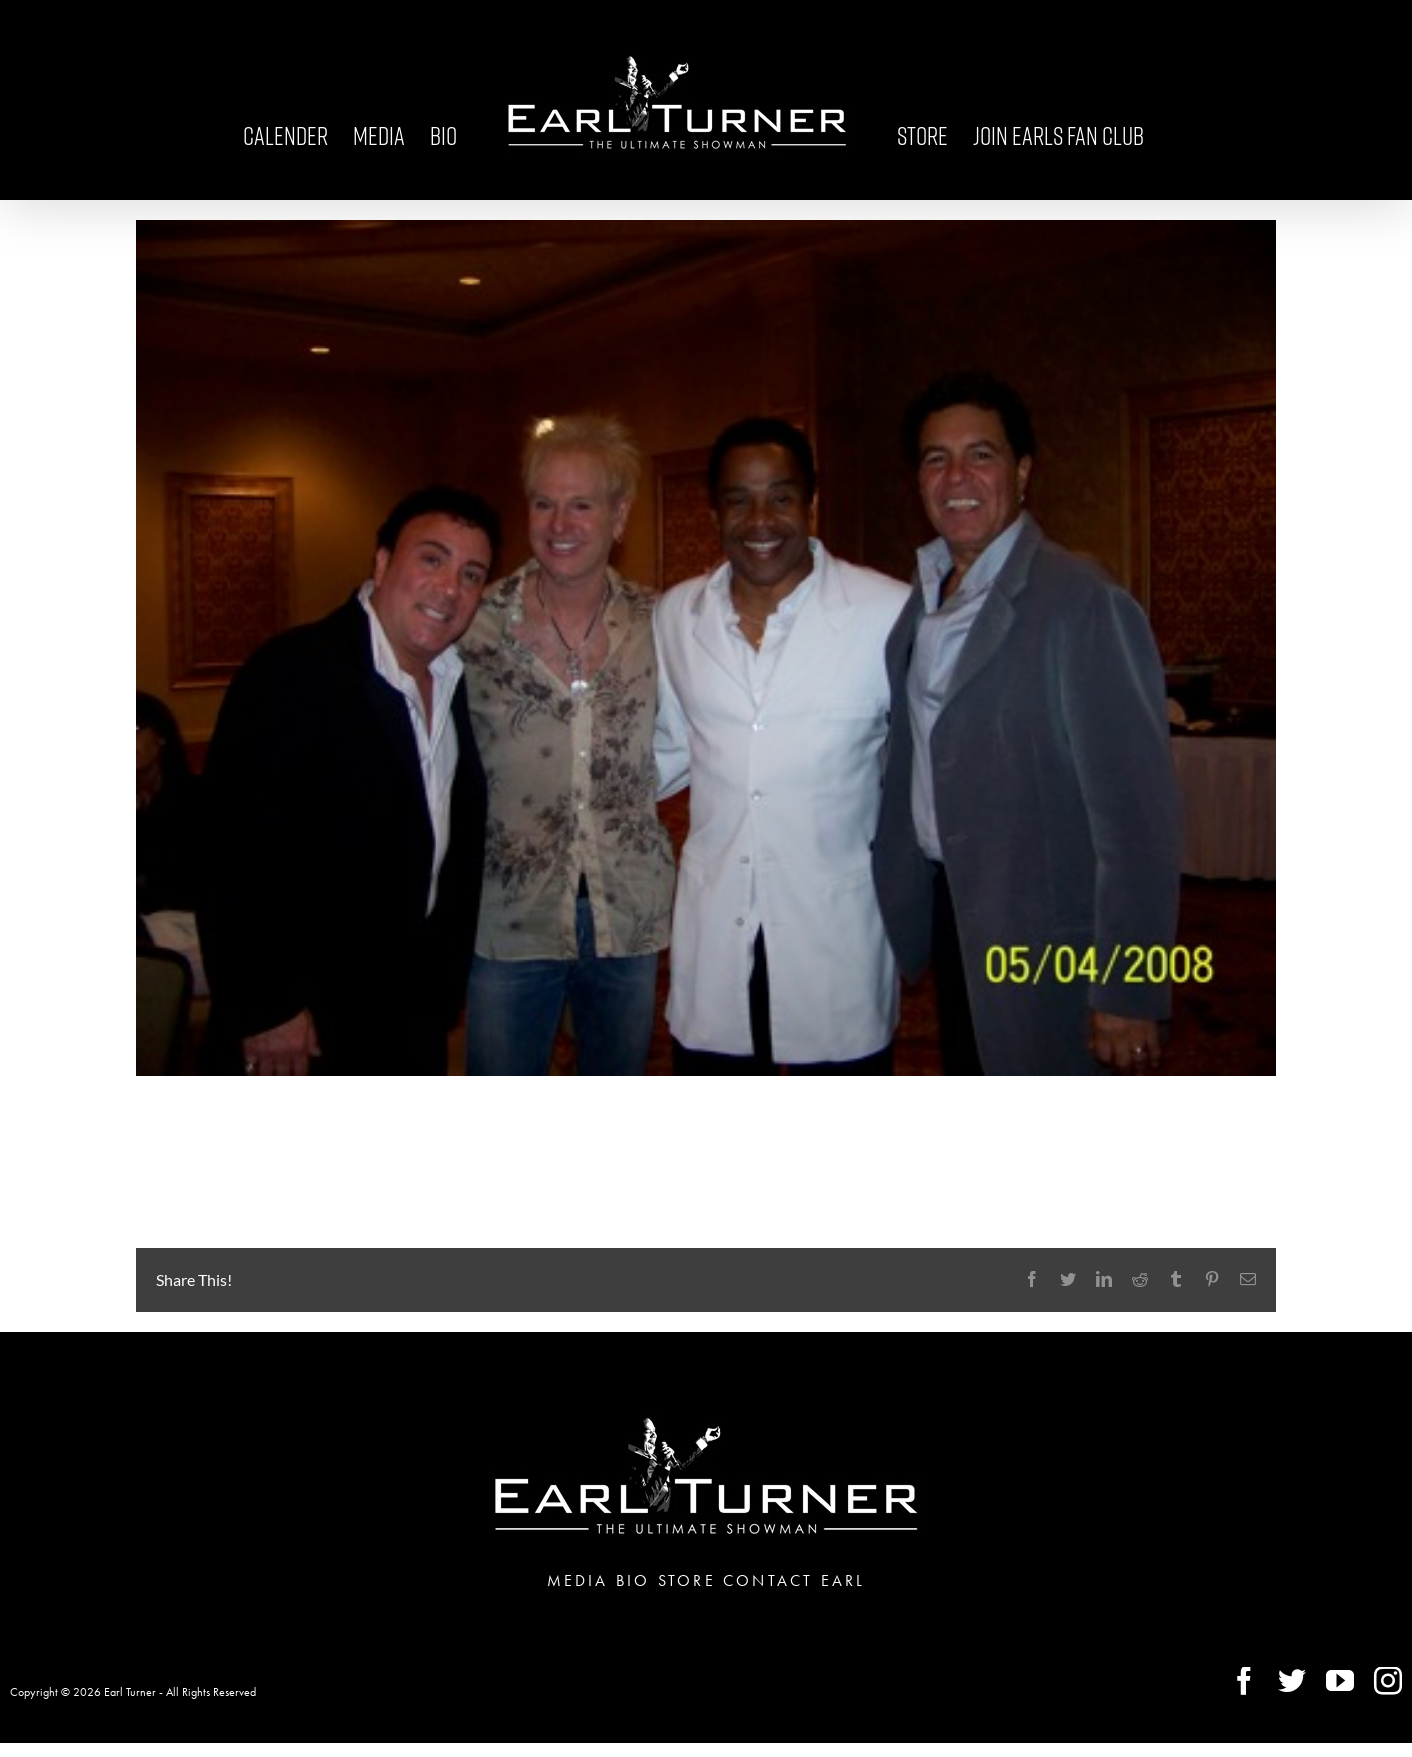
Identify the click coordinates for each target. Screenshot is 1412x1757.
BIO (633, 1580)
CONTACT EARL (794, 1580)
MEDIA (578, 1580)
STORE (687, 1580)
